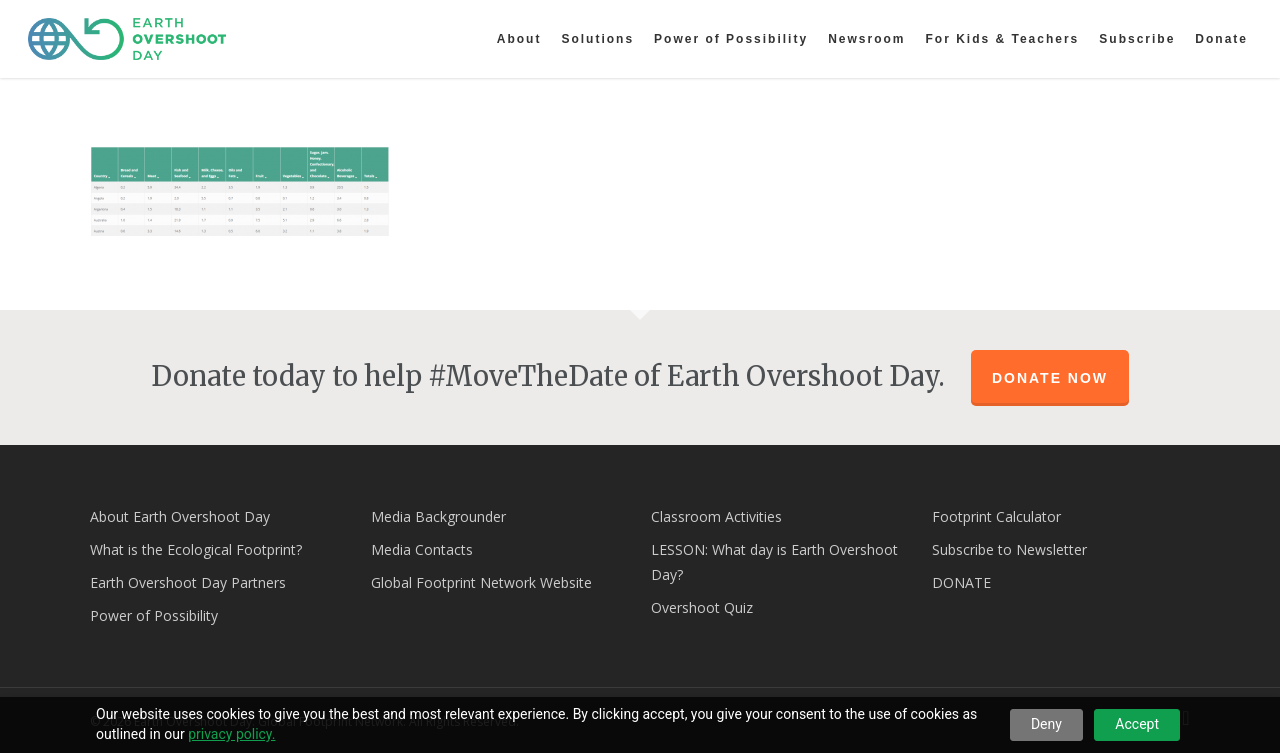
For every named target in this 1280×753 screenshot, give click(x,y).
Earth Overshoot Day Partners (188, 582)
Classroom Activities (716, 516)
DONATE (961, 582)
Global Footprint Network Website (481, 582)
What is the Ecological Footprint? (196, 549)
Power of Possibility (154, 615)
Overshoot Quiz (702, 607)
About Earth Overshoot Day (180, 516)
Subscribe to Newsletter (1009, 549)
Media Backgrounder (438, 516)
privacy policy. (231, 734)
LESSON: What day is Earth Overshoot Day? (774, 562)
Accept (1137, 724)
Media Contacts (422, 549)
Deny (1046, 724)
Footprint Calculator (996, 516)
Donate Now (1050, 378)
